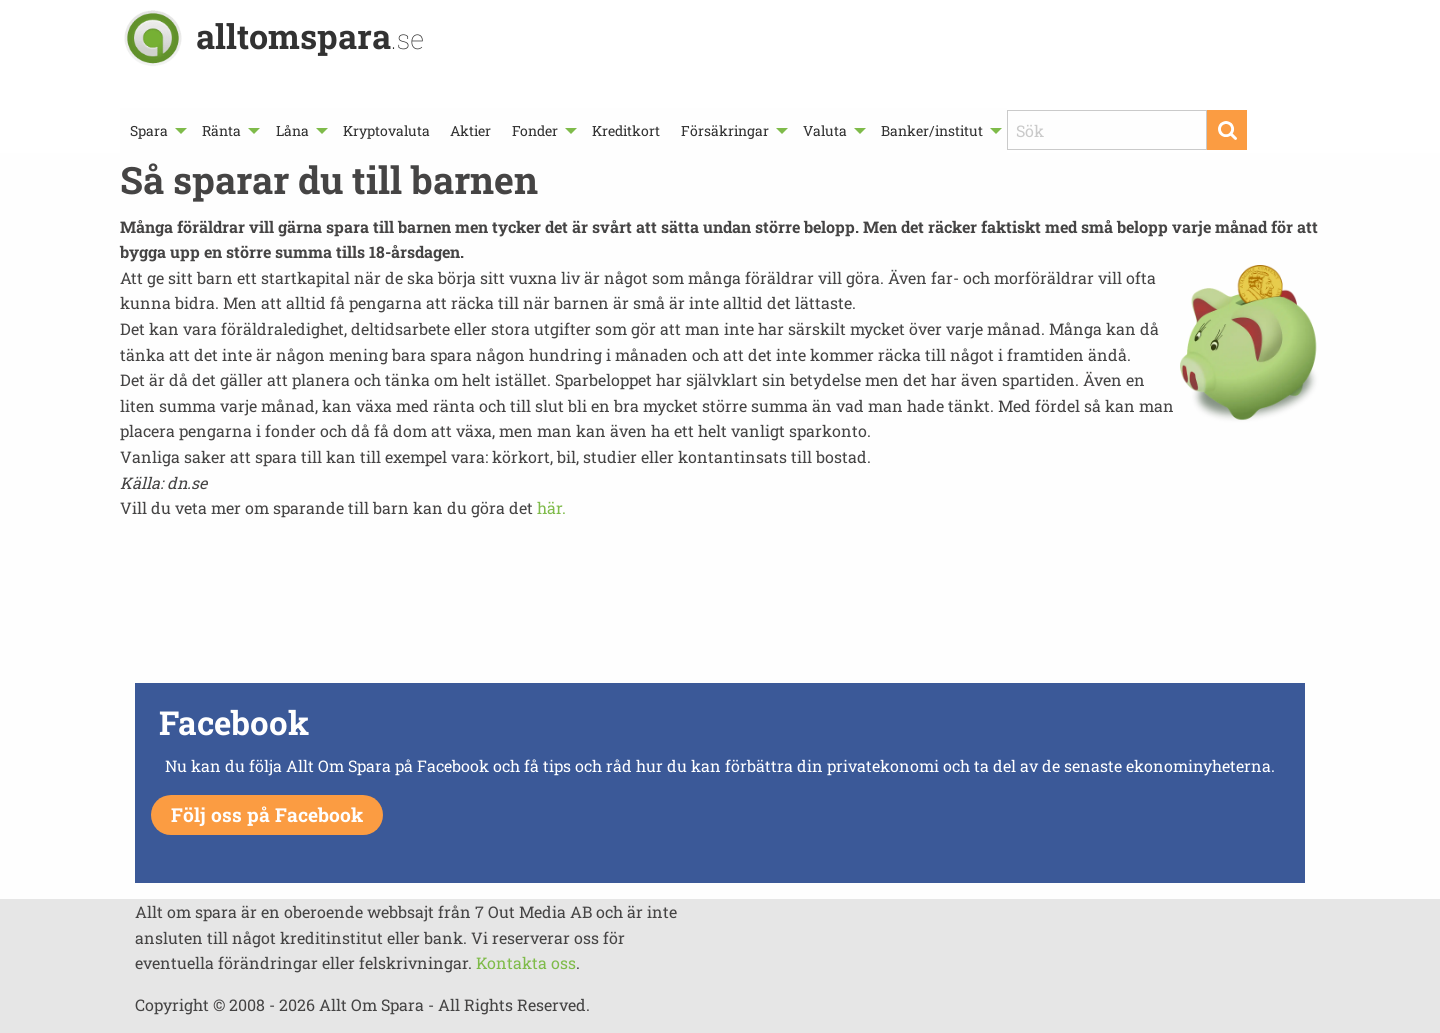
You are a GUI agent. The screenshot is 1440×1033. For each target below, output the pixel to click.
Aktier (470, 130)
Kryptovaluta (386, 130)
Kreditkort (626, 130)
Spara (149, 130)
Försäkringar (725, 130)
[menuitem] (156, 130)
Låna (292, 130)
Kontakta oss (526, 962)
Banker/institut (932, 130)
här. (551, 507)
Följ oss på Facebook (267, 814)
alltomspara (310, 35)
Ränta (221, 130)
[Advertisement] (720, 607)
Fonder (535, 130)
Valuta (825, 130)
